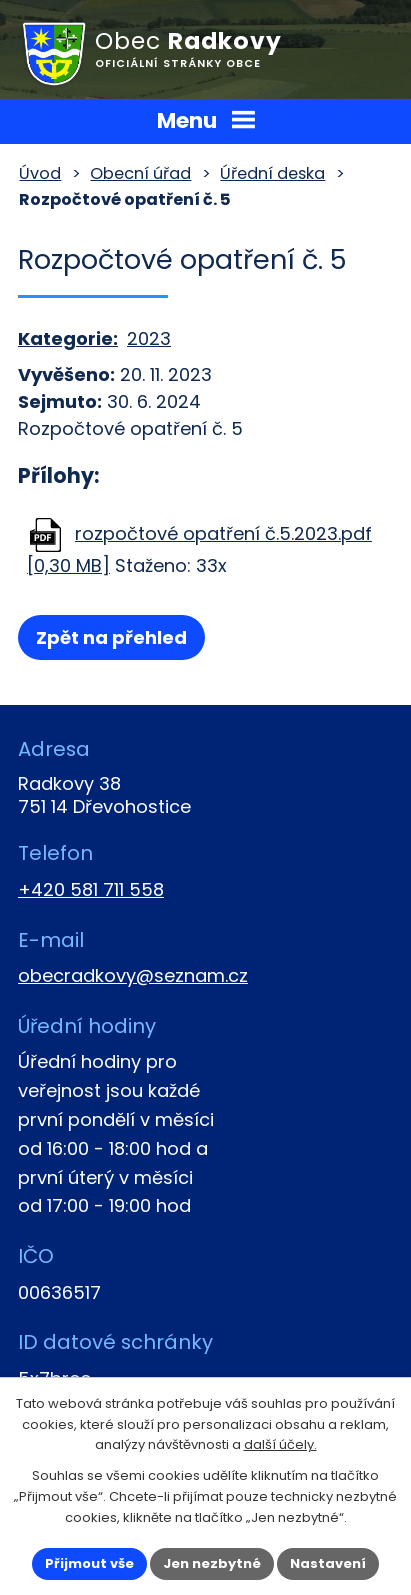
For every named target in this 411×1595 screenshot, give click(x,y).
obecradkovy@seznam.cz (133, 975)
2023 (149, 338)
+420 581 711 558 (91, 889)
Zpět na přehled (111, 637)
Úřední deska (272, 173)
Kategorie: (68, 338)
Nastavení (328, 1563)
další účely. (280, 1444)
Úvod (40, 173)
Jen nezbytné (212, 1563)
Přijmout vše (89, 1563)
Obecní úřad (140, 173)
